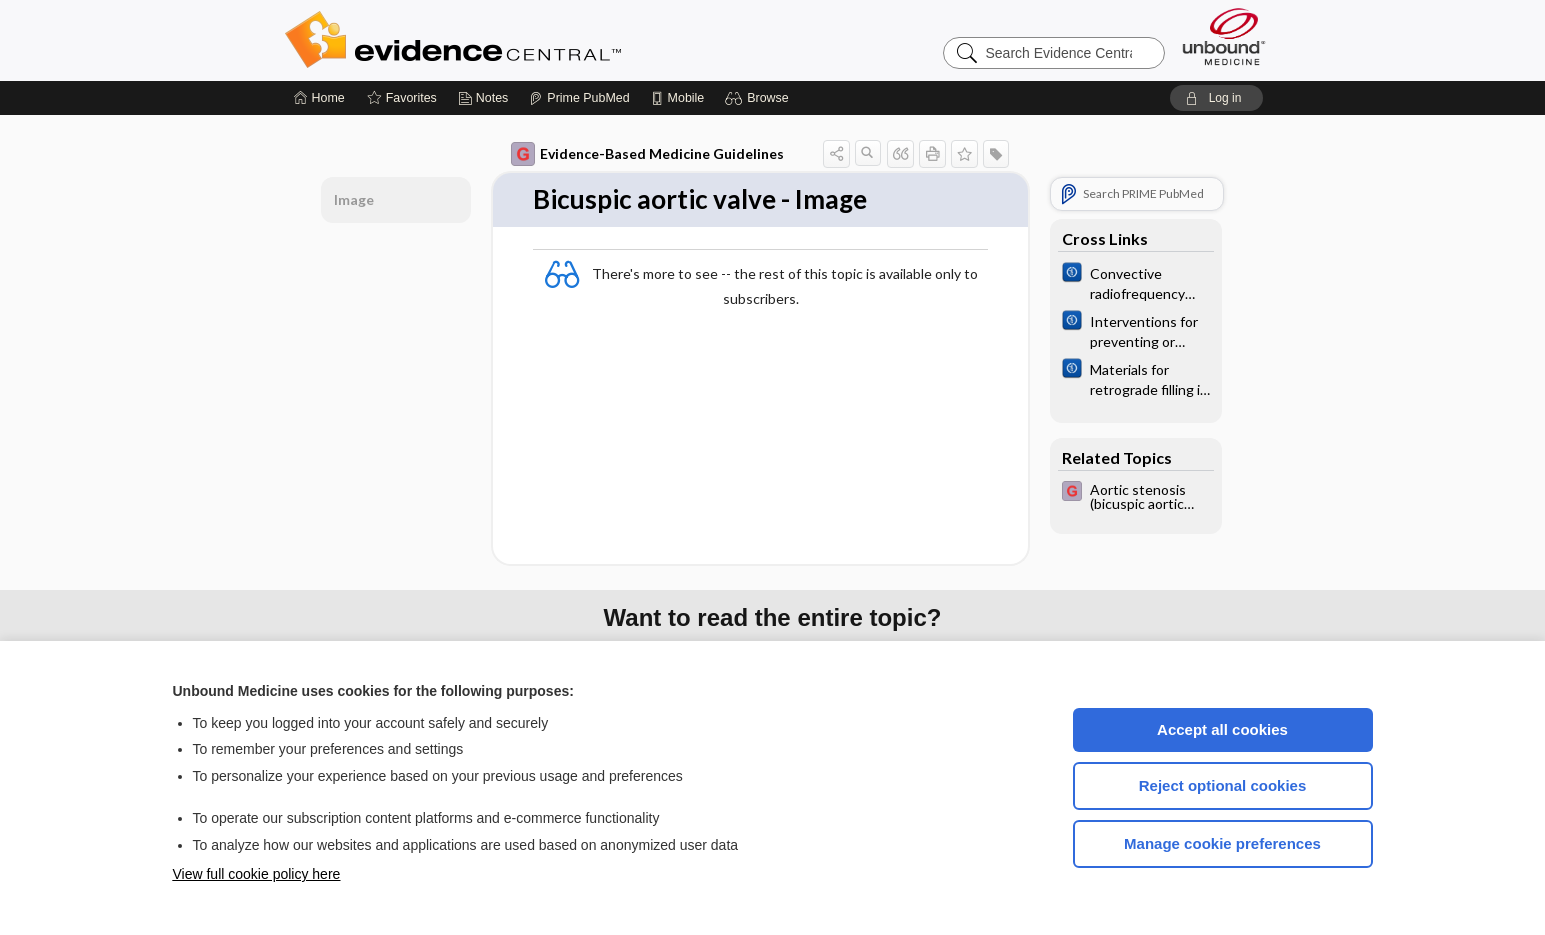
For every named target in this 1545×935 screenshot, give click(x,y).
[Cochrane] (1136, 282)
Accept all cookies (1222, 729)
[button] (759, 98)
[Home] (319, 98)
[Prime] (579, 98)
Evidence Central (533, 40)
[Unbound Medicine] (1224, 36)
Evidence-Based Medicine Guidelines (647, 154)
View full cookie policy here (257, 874)
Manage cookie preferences (1222, 843)
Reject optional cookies (1223, 785)
